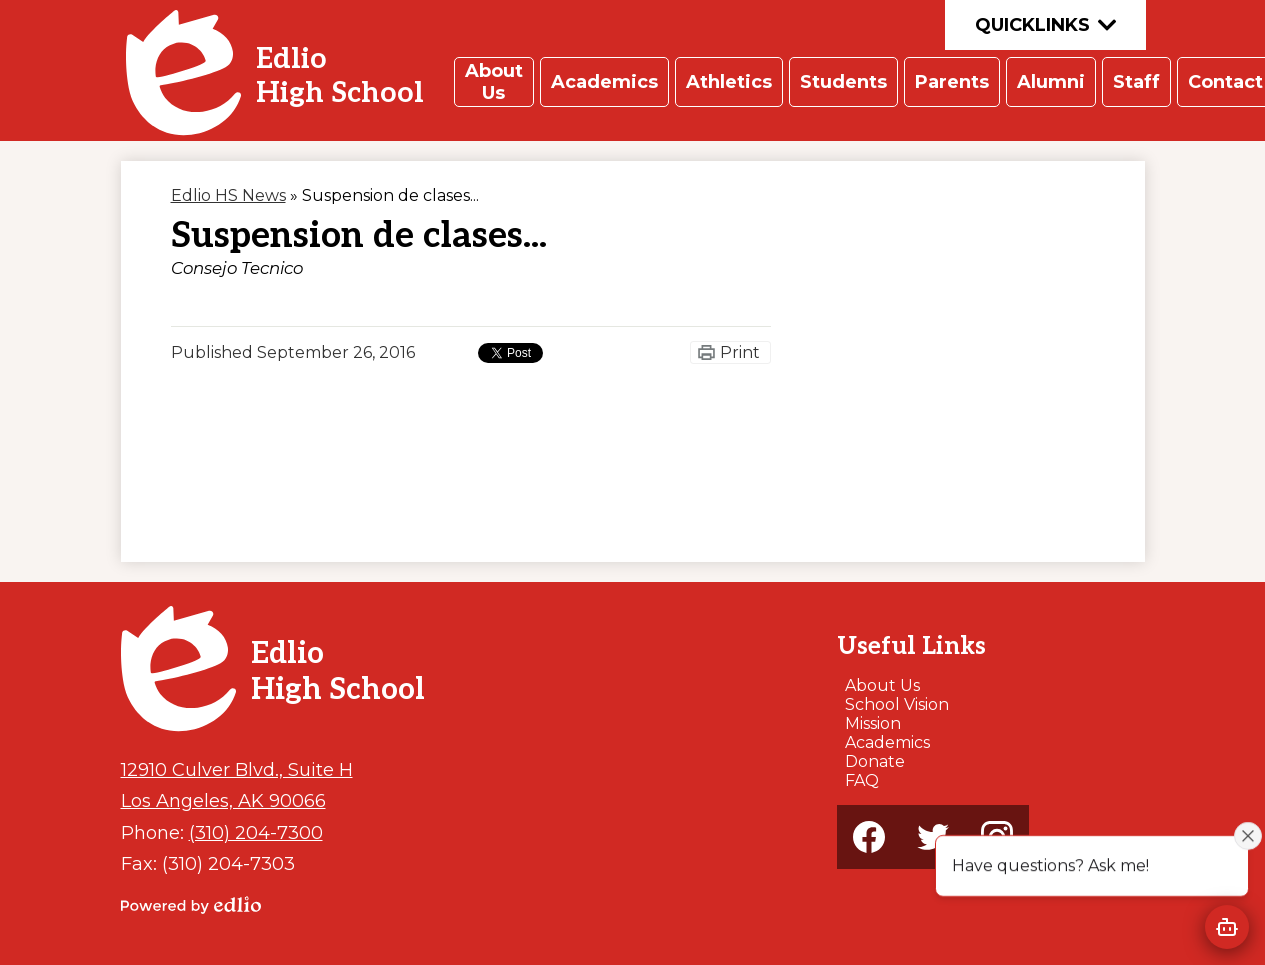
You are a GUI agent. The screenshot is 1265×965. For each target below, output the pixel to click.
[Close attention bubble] (1248, 835)
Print (740, 352)
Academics (887, 742)
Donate (875, 761)
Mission (873, 723)
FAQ (862, 780)
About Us (882, 685)
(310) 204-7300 (256, 832)
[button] (494, 82)
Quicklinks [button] (1045, 25)
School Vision (897, 704)
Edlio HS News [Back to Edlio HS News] (228, 195)
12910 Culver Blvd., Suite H (237, 769)
